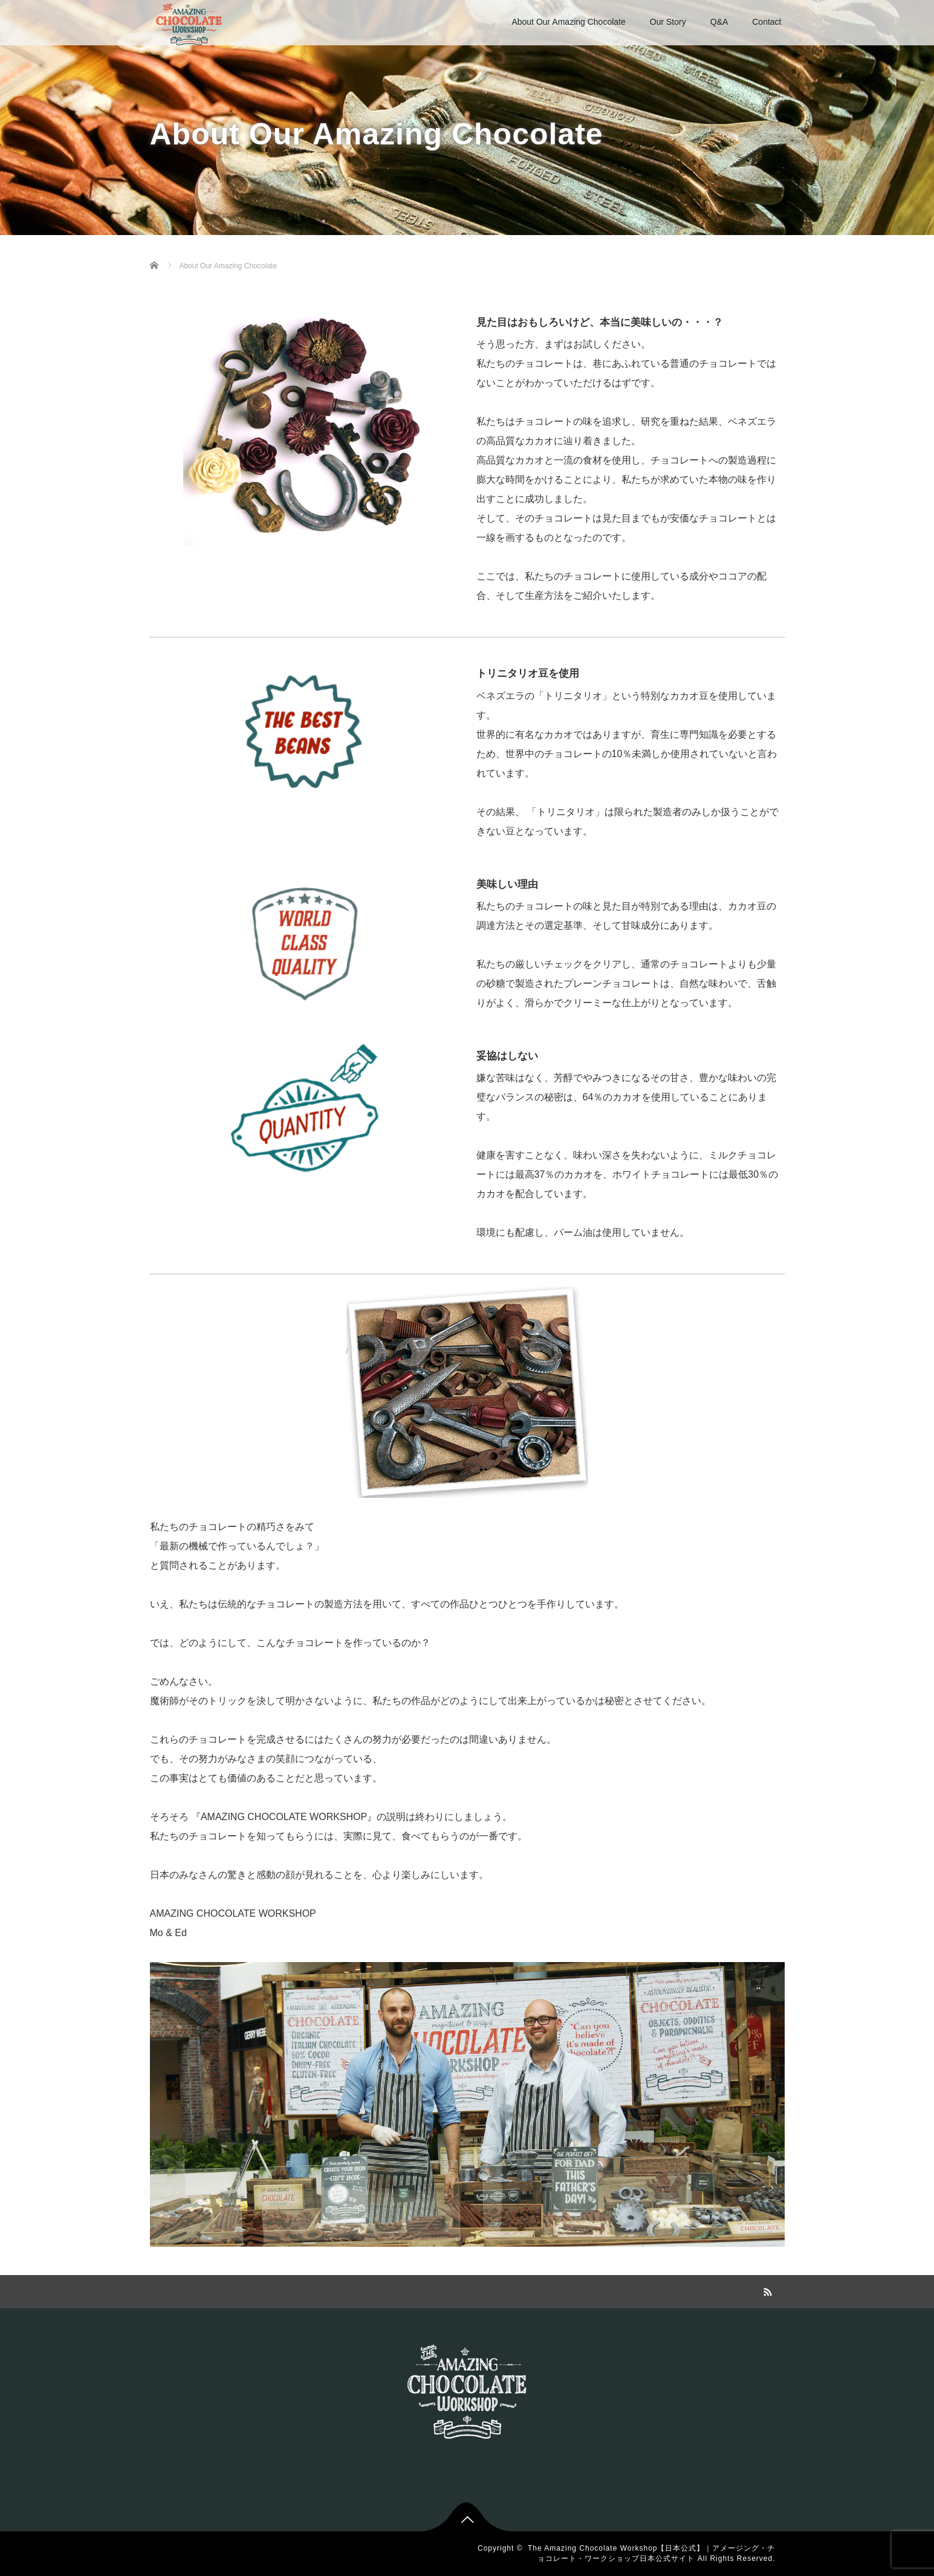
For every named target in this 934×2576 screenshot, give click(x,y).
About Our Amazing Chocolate (568, 22)
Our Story (668, 22)
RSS (766, 2290)
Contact (766, 22)
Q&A (719, 22)
